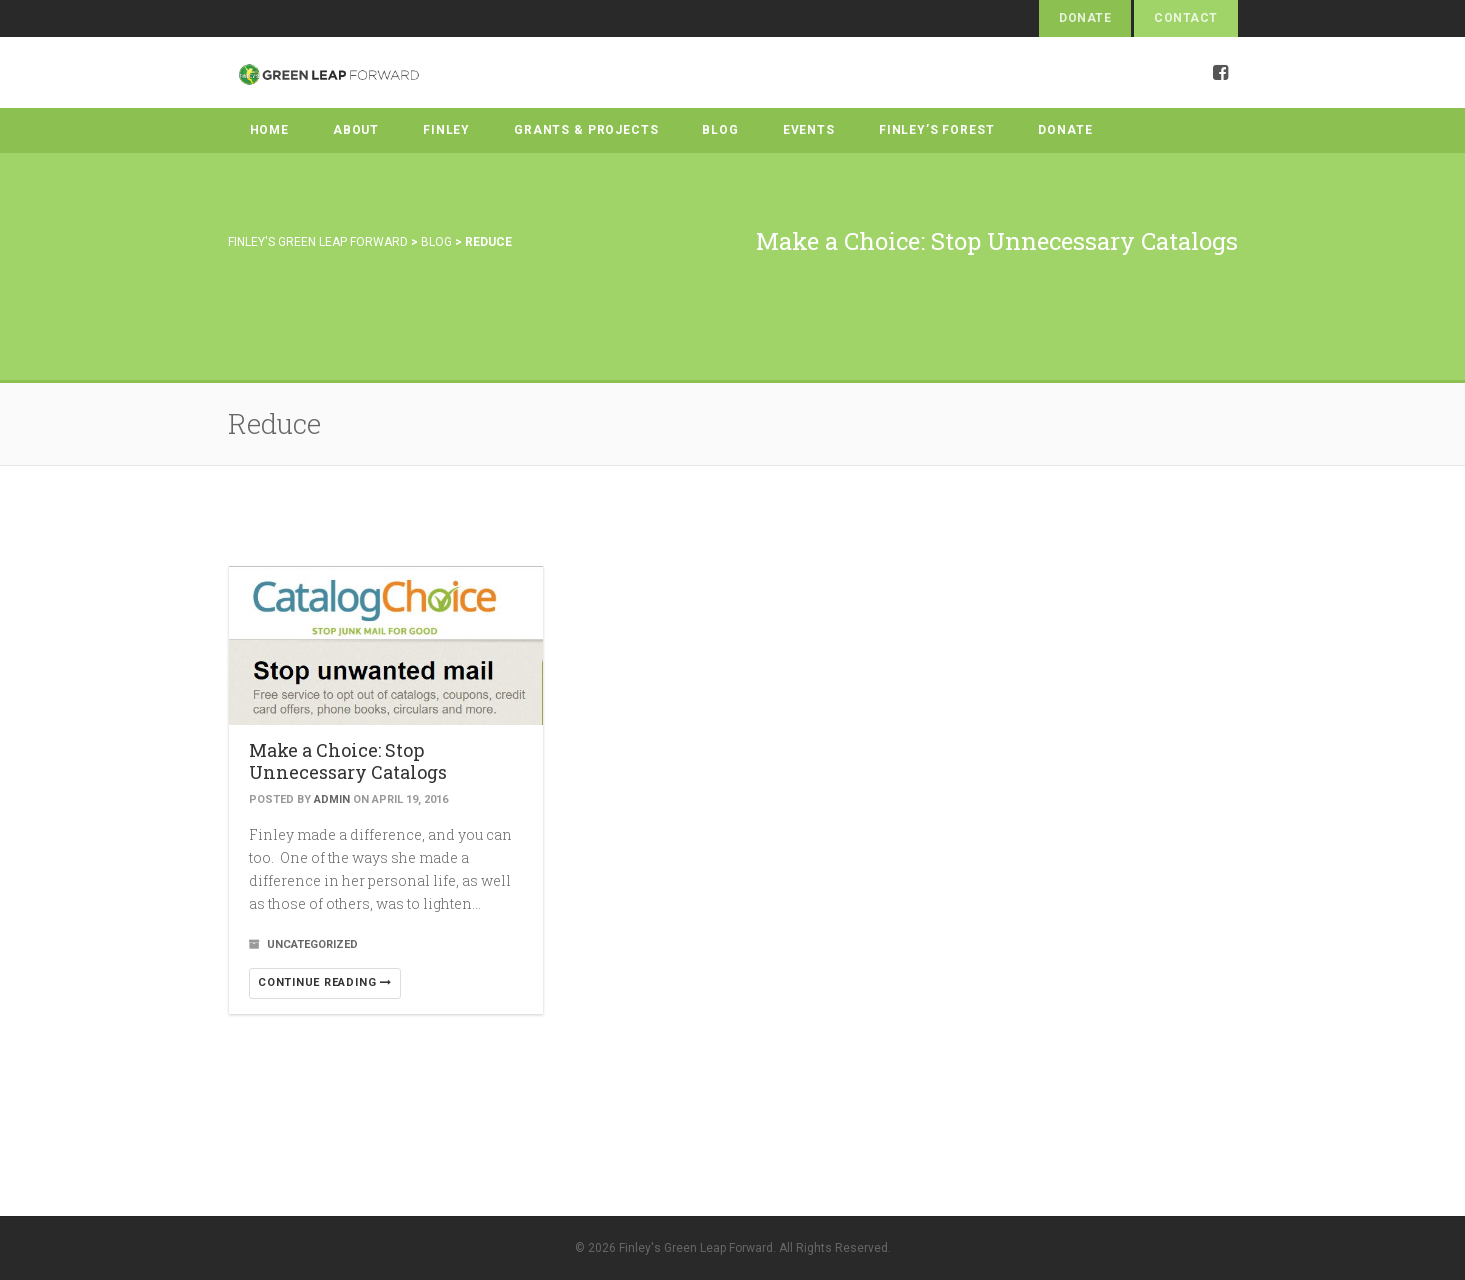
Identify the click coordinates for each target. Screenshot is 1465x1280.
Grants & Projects (586, 130)
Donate (1085, 18)
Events (809, 130)
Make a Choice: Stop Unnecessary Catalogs (348, 761)
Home (269, 130)
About (356, 130)
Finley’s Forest (937, 130)
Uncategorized (312, 944)
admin (332, 799)
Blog (720, 130)
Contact (1185, 18)
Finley (446, 130)
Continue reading (325, 982)
